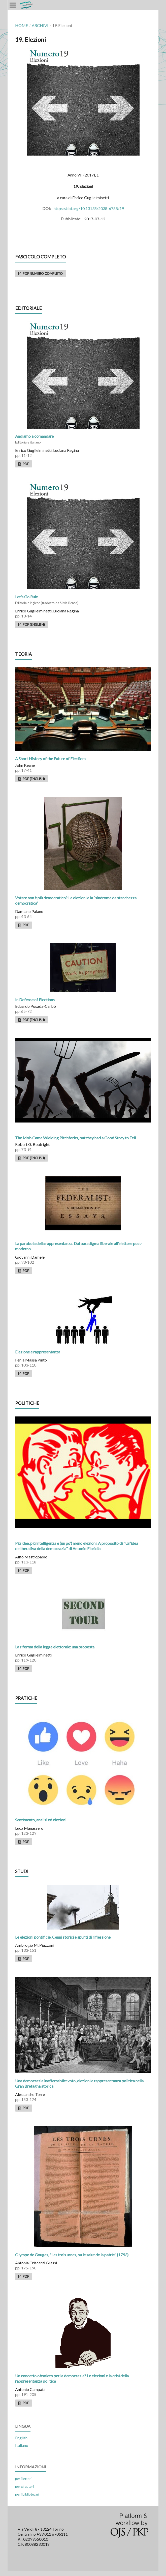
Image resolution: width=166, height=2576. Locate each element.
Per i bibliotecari (27, 2494)
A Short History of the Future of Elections (50, 758)
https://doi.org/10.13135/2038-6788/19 (89, 208)
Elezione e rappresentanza (37, 1351)
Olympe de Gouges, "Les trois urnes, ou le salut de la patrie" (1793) (71, 2254)
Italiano (21, 2445)
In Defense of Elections (35, 999)
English (21, 2437)
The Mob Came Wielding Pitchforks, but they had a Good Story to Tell (75, 1137)
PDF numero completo (42, 274)
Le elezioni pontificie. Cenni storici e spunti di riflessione (63, 1937)
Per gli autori (24, 2486)
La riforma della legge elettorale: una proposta (54, 1646)
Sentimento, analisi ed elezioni (40, 1819)
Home (21, 25)
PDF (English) (33, 625)
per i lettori (23, 2479)
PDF (25, 464)
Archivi (40, 25)
